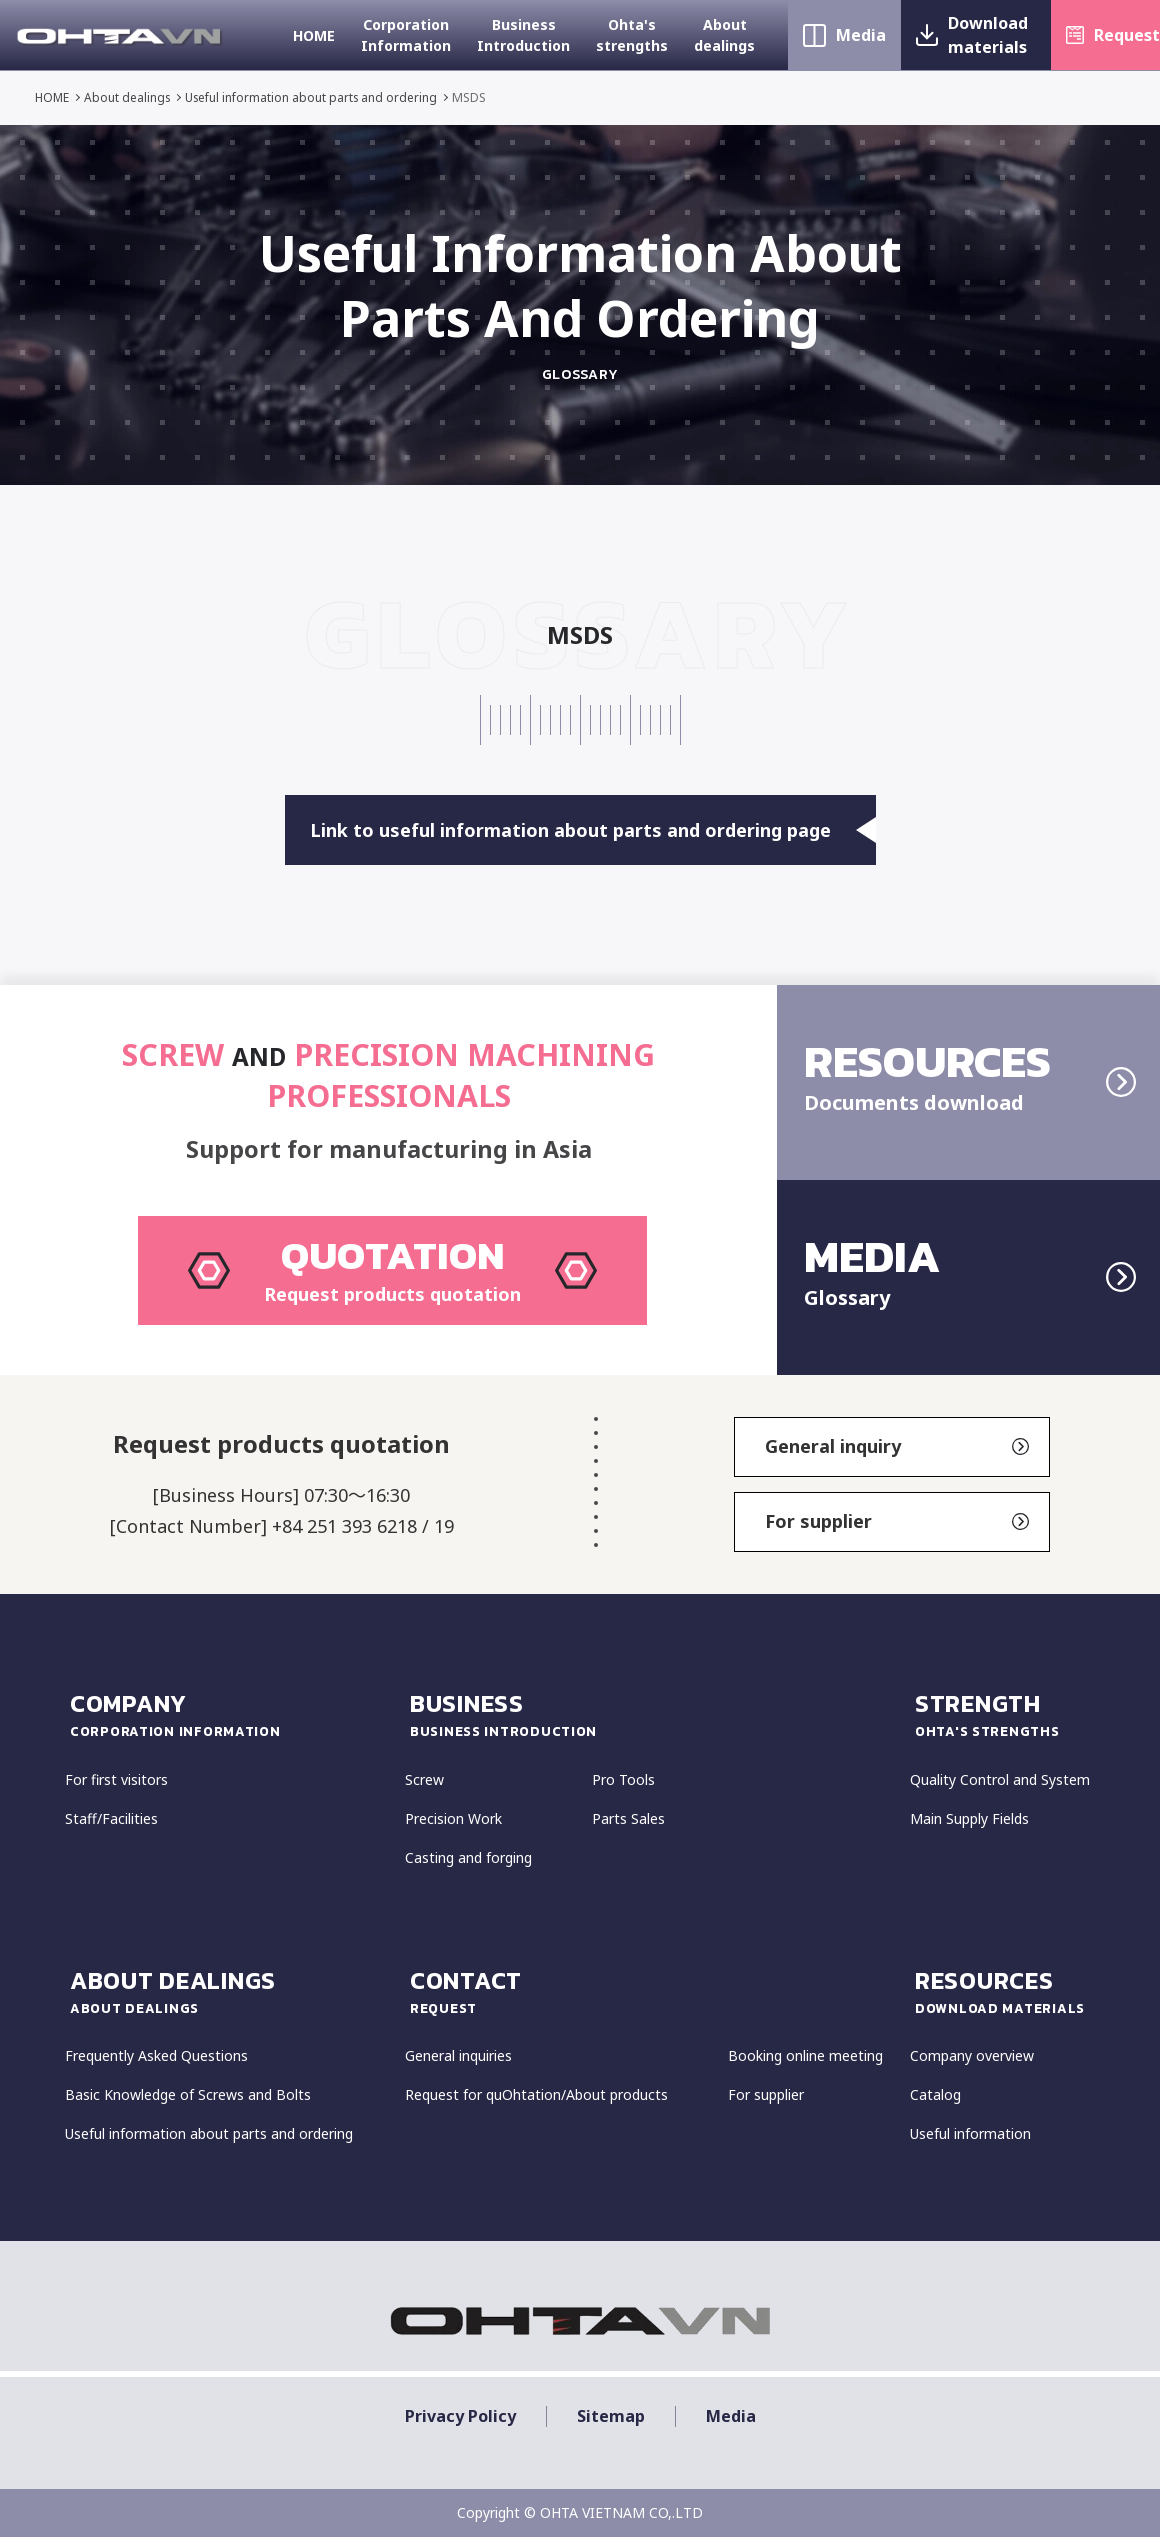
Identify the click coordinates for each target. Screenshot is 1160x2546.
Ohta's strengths (632, 35)
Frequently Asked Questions (156, 2066)
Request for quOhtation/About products (536, 2105)
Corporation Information (406, 35)
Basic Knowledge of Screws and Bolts (188, 2105)
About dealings (724, 35)
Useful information (970, 2144)
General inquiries (458, 2066)
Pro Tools (623, 1789)
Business (657, 1724)
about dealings (235, 2001)
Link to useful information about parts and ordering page (593, 830)
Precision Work (453, 1828)
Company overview (972, 2066)
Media (861, 35)
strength (1005, 1724)
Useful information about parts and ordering (316, 97)
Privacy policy (460, 2426)
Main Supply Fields (969, 1828)
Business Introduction (523, 35)
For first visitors (116, 1789)
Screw (424, 1789)
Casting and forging (468, 1867)
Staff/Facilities (111, 1828)
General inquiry (897, 1457)
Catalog (935, 2105)
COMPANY (235, 1724)
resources (1005, 2001)
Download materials (988, 35)
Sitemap (611, 2426)
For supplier (897, 1532)
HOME (314, 35)
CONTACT (657, 2001)
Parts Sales (628, 1828)
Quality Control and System (1000, 1789)
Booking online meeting (805, 2066)
